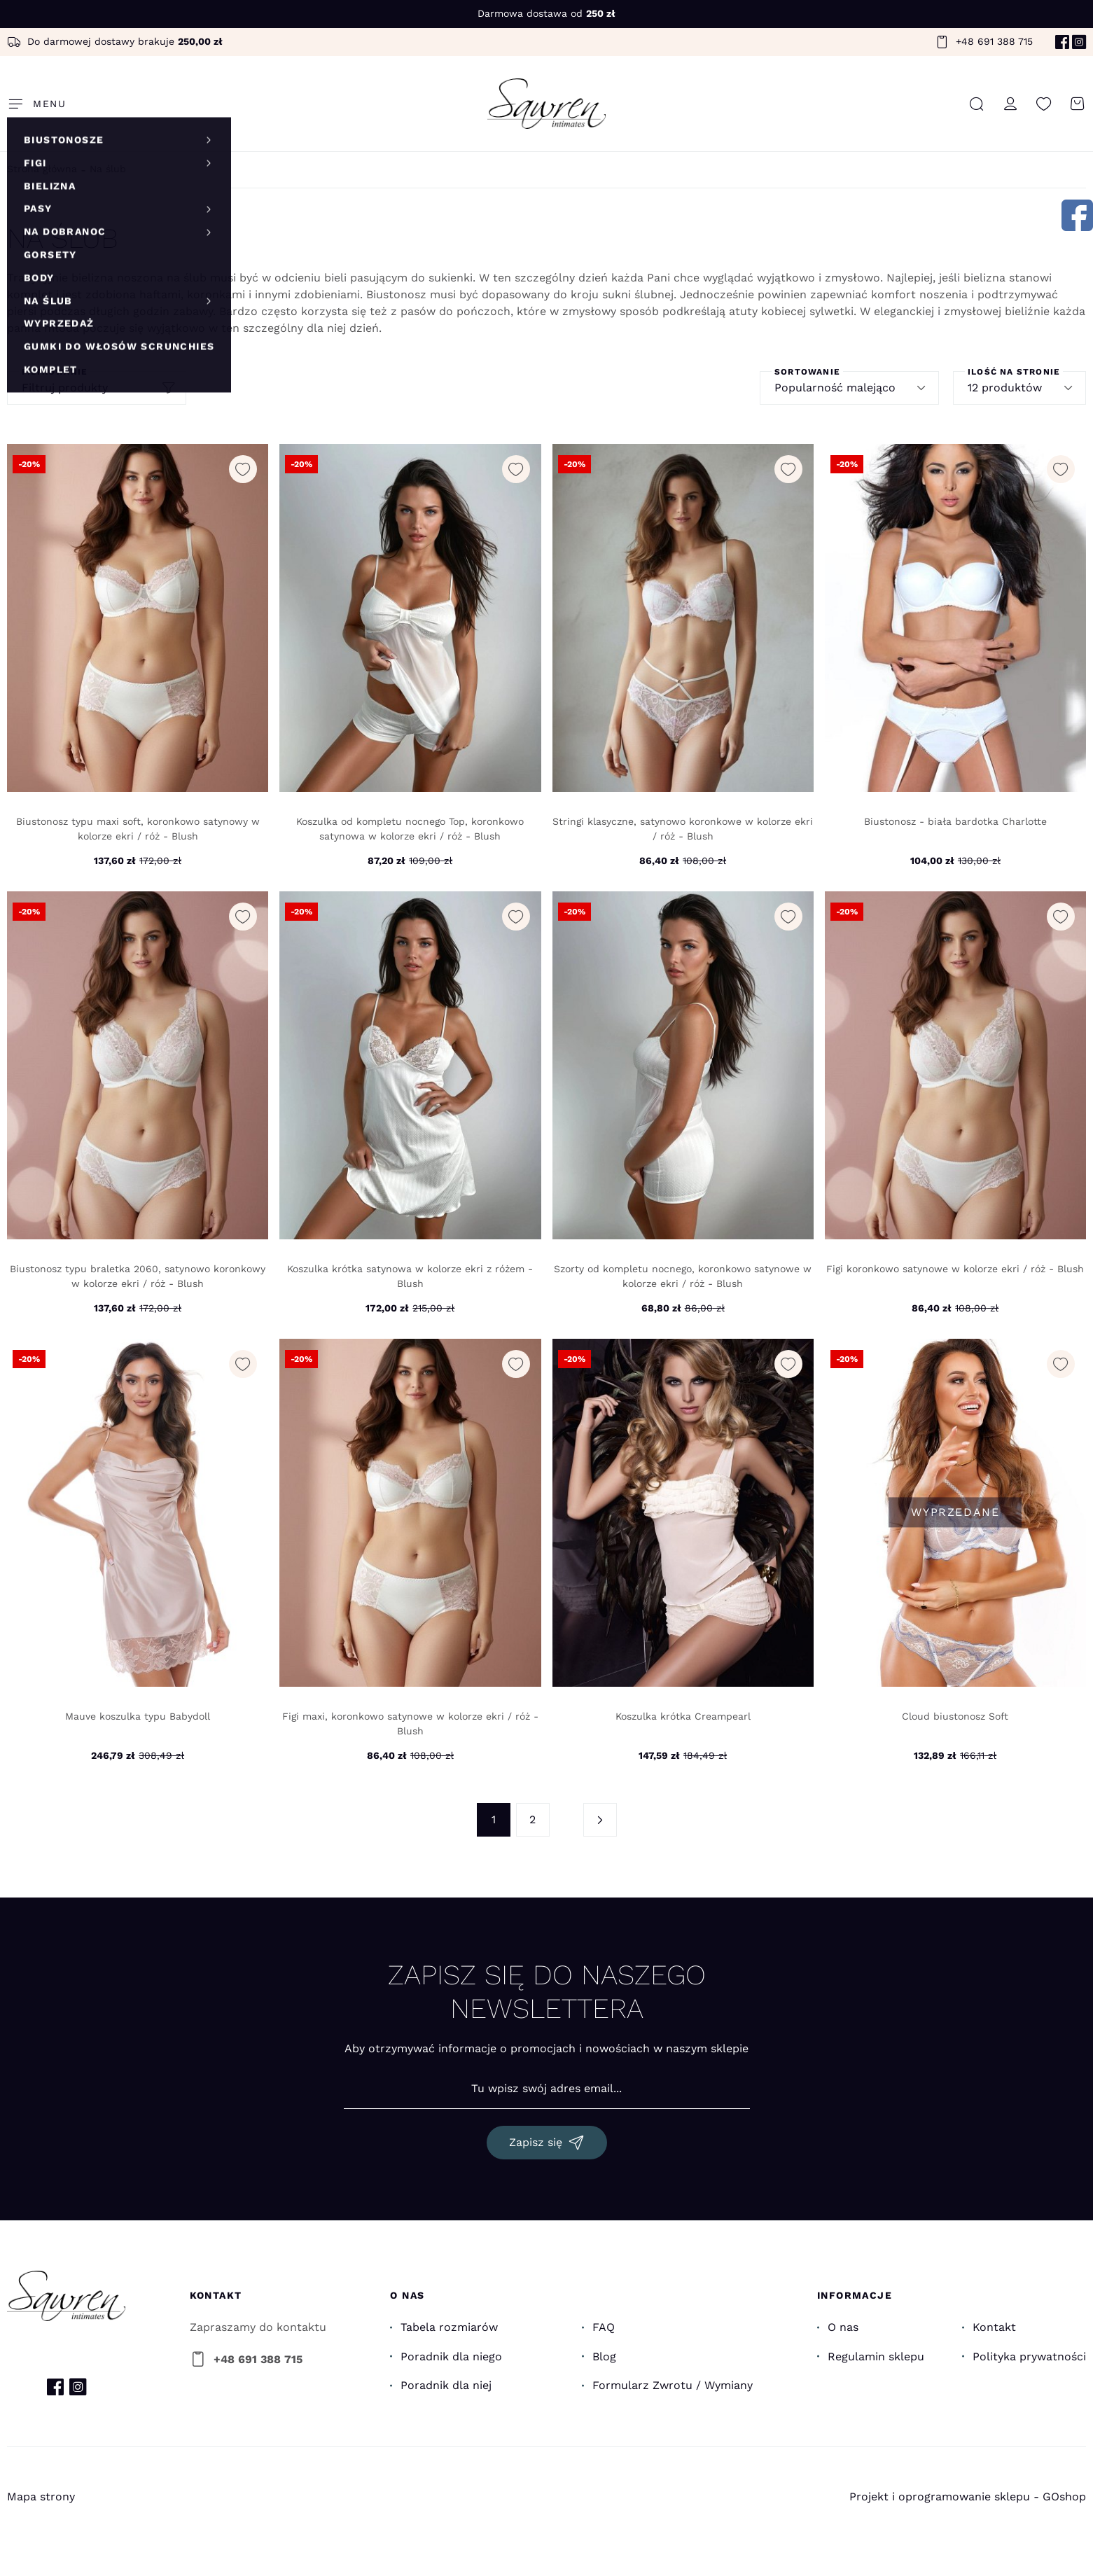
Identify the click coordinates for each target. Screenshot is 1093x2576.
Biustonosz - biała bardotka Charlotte (955, 821)
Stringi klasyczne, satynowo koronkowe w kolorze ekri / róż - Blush (682, 829)
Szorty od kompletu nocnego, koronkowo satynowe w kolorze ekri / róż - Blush (683, 1276)
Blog (604, 2356)
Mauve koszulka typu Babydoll (137, 1716)
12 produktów (1005, 387)
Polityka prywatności (1029, 2356)
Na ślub (108, 168)
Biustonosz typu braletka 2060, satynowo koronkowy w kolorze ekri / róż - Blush (137, 1276)
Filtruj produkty (65, 387)
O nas (843, 2327)
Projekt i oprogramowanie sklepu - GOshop (967, 2496)
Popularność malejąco (835, 387)
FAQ (603, 2327)
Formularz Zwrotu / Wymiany (672, 2385)
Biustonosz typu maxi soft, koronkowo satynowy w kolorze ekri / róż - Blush (138, 829)
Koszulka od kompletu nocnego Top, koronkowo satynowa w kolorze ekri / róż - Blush (410, 829)
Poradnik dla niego (451, 2356)
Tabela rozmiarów (449, 2327)
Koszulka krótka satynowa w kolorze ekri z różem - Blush (410, 1276)
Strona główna (42, 168)
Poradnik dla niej (446, 2385)
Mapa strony (41, 2496)
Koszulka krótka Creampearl (683, 1716)
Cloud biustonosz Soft (955, 1716)
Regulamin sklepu (876, 2356)
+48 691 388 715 (994, 41)
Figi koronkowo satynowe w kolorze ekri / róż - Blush (955, 1268)
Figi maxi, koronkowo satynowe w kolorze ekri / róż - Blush (410, 1723)
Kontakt (994, 2327)
